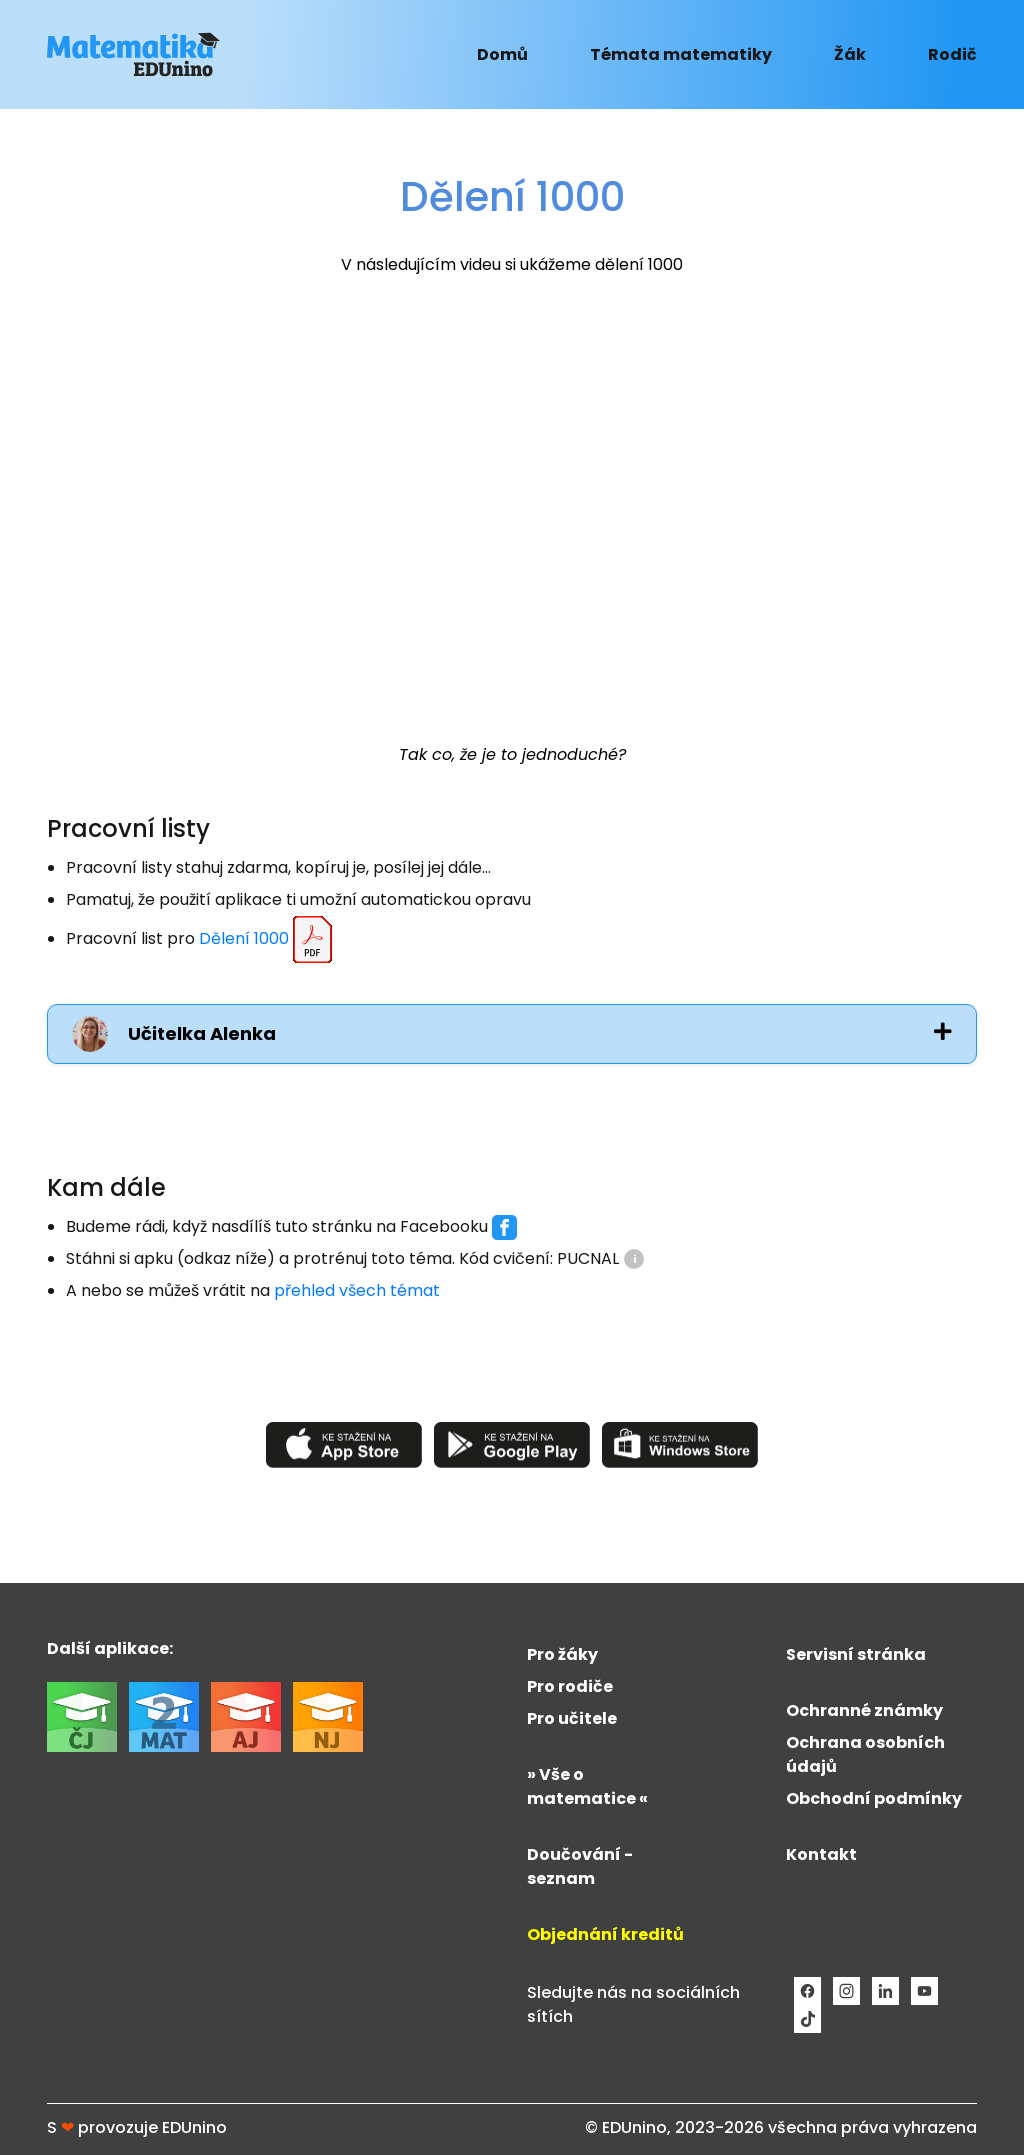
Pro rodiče (570, 1686)
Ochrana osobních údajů (865, 1754)
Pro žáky (562, 1654)
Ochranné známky (864, 1710)
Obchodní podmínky (874, 1798)
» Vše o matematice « (587, 1786)
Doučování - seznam (580, 1866)
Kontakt (821, 1854)
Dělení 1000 (268, 940)
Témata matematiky (681, 54)
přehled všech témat (357, 1290)
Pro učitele (572, 1718)
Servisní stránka (856, 1654)
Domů (502, 54)
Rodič (952, 54)
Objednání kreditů (605, 1934)
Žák (850, 54)
